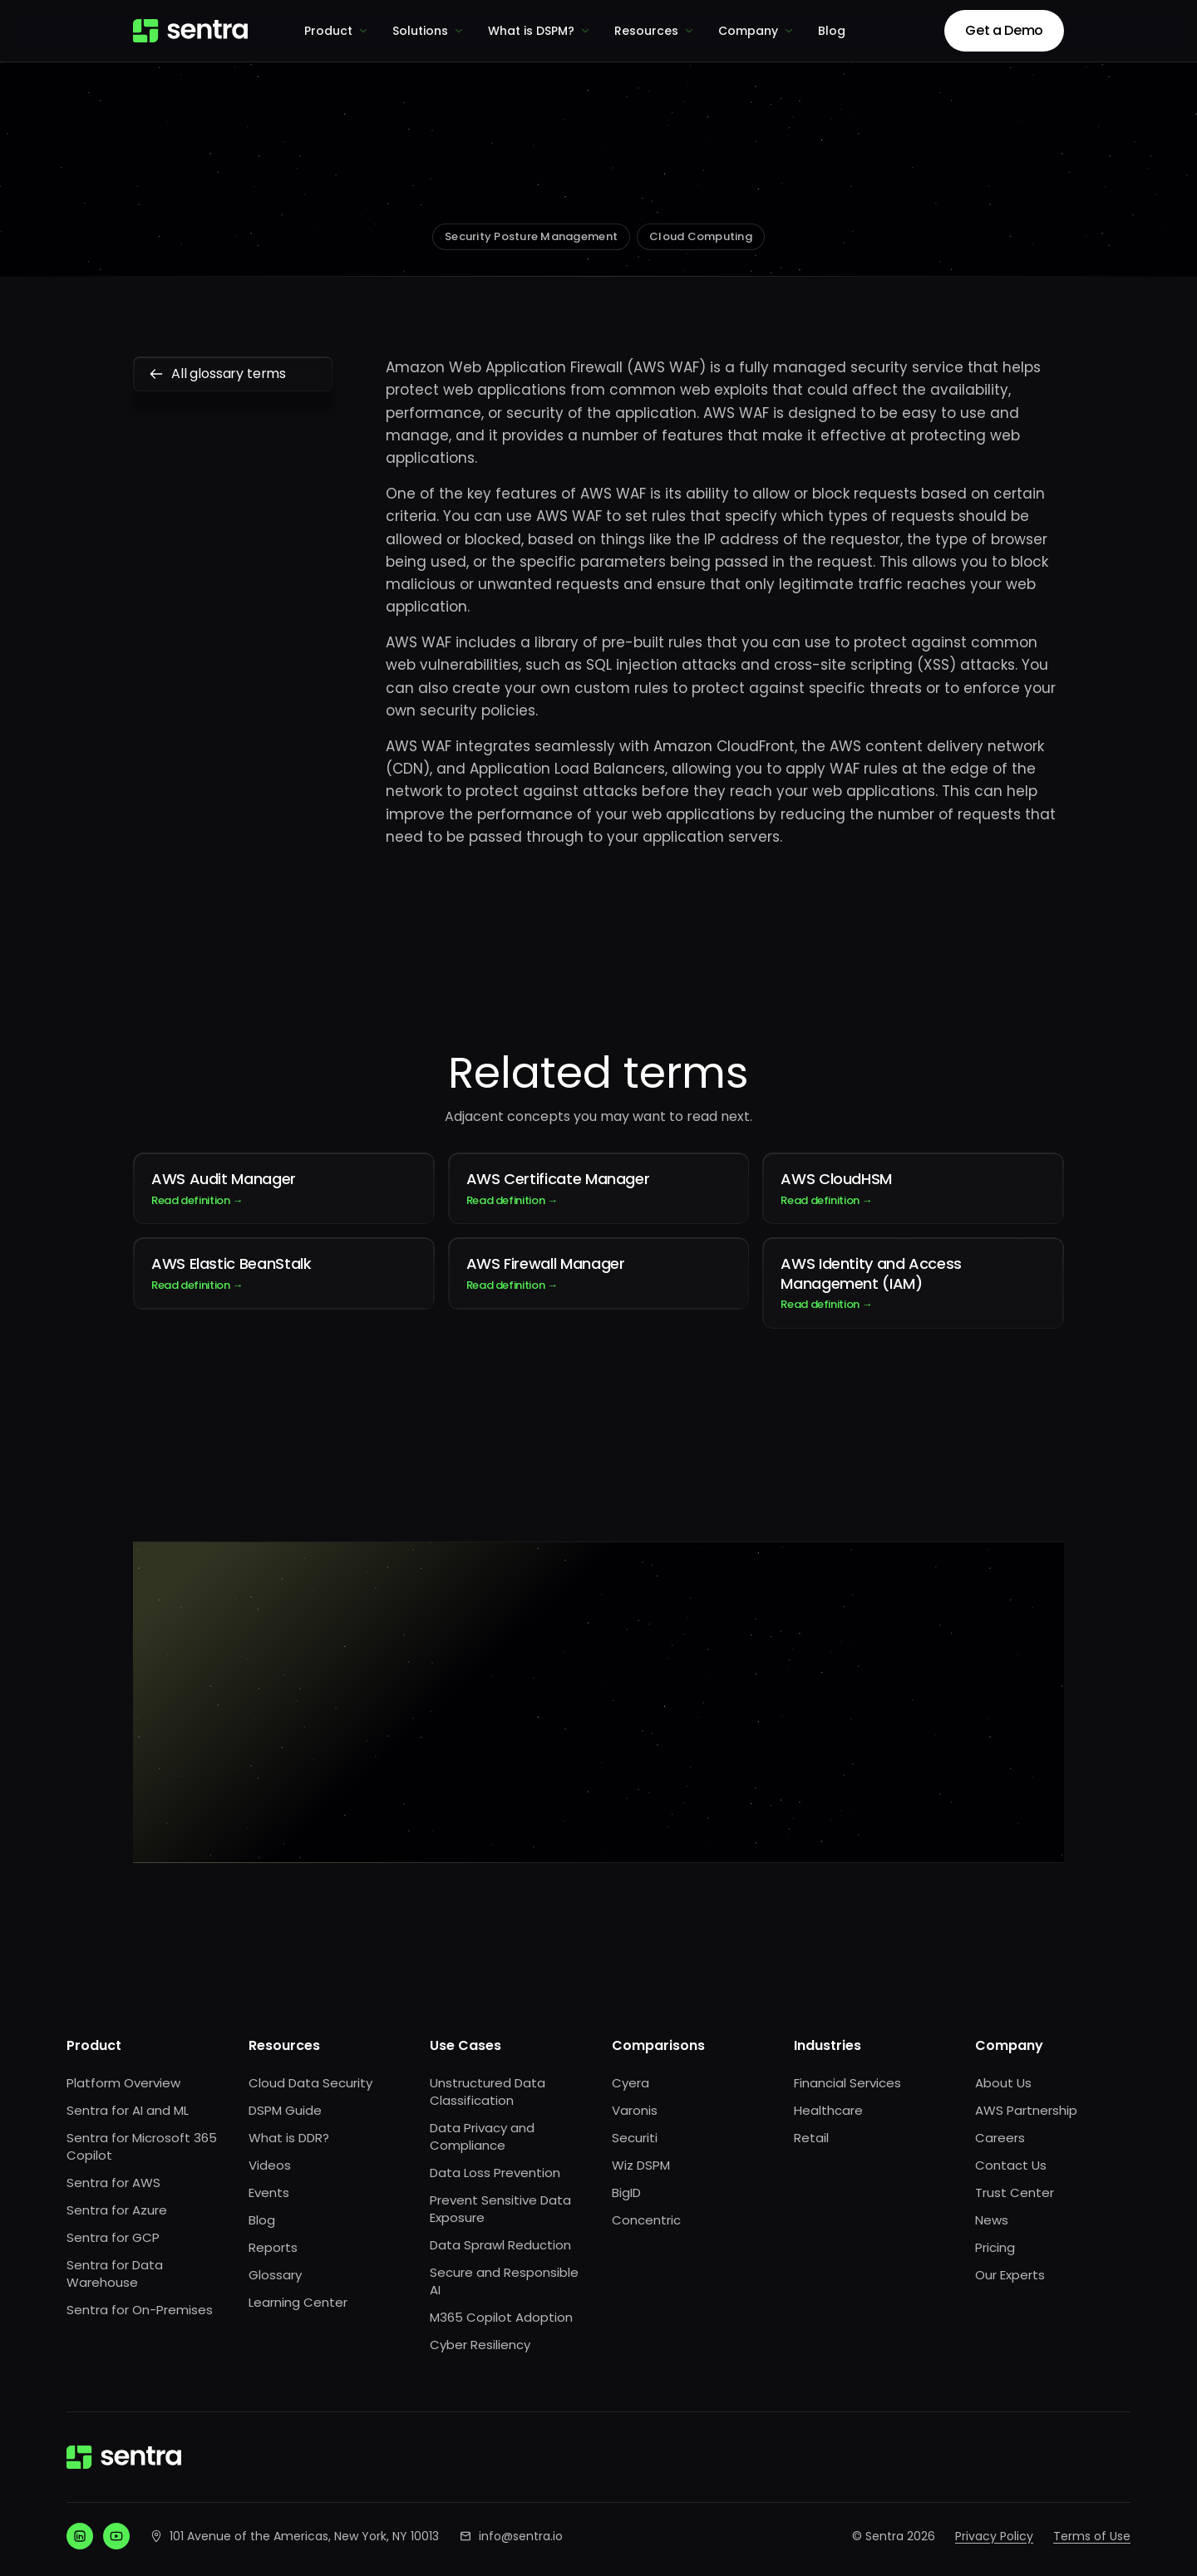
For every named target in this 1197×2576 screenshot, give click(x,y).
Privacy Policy (994, 2536)
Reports (273, 2247)
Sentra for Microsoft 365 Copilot (141, 2146)
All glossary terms (232, 373)
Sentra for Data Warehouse (114, 2273)
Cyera (630, 2083)
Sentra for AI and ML (127, 2110)
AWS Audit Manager (284, 1188)
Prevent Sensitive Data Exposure (500, 2208)
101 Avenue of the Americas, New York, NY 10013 (304, 2536)
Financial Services (847, 2083)
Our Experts (1010, 2274)
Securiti (635, 2137)
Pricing (995, 2247)
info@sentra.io (521, 2536)
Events (269, 2192)
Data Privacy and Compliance (482, 2136)
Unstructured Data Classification (487, 2091)
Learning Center (298, 2302)
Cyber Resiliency (480, 2344)
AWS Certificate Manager (599, 1188)
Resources (654, 30)
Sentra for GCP (113, 2237)
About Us (1003, 2083)
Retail (811, 2137)
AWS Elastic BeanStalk (284, 1273)
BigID (626, 2192)
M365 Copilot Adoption (501, 2317)
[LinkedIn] (79, 2536)
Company (756, 30)
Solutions (428, 30)
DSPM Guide (285, 2110)
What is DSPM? (539, 30)
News (991, 2220)
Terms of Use (1091, 2536)
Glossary (275, 2274)
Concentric (646, 2220)
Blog (831, 30)
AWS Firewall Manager (599, 1273)
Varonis (635, 2110)
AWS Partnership (1026, 2110)
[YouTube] (116, 2536)
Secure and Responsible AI (504, 2281)
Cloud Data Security (310, 2083)
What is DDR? (289, 2137)
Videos (270, 2165)
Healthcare (828, 2110)
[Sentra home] (190, 30)
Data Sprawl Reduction (500, 2245)
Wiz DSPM (641, 2165)
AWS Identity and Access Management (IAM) (913, 1283)
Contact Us (1011, 2165)
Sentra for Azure (116, 2210)
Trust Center (1014, 2192)
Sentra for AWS (113, 2182)
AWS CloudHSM (913, 1188)
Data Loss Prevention (495, 2172)
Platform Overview (123, 2083)
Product (336, 30)
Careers (1000, 2137)
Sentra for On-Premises (139, 2309)
